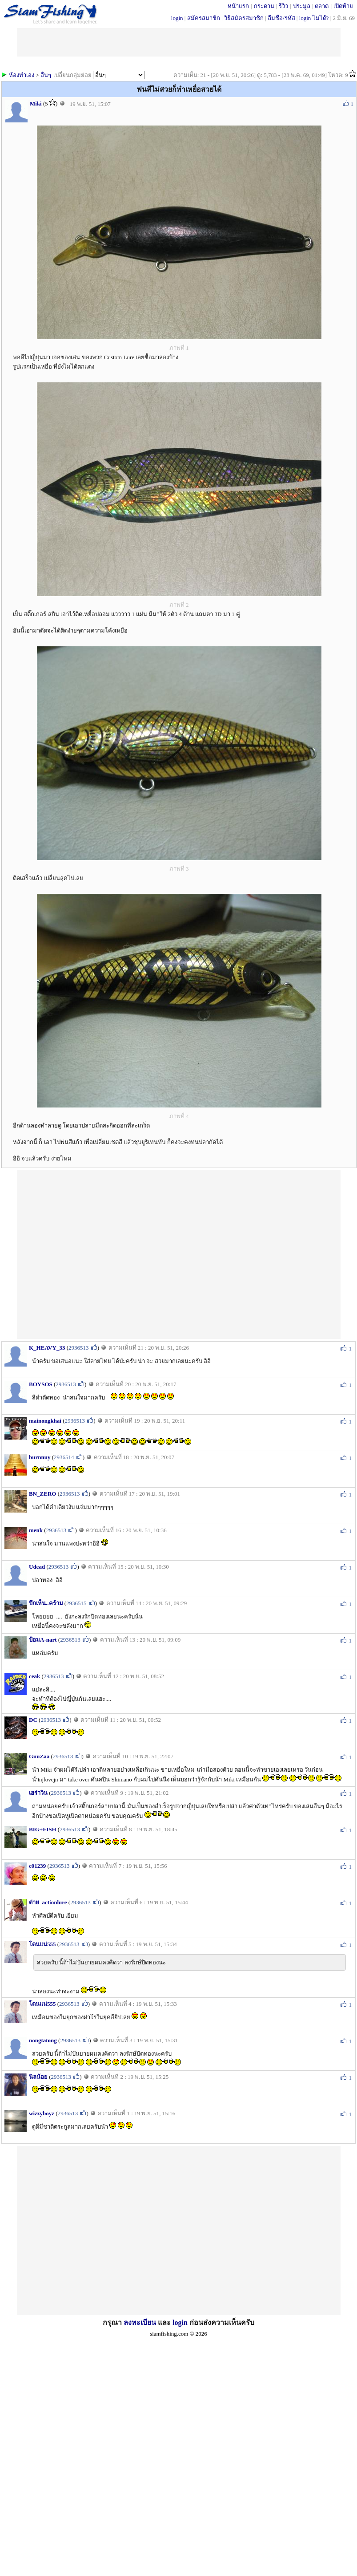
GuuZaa (39, 1756)
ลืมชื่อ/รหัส (281, 18)
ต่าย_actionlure (48, 1902)
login (177, 18)
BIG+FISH (42, 1829)
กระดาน (264, 6)
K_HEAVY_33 (47, 1347)
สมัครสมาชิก (203, 18)
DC (33, 1719)
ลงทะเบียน (140, 2322)
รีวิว (283, 6)
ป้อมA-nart (43, 1639)
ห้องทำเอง (21, 75)
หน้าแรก (238, 6)
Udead (37, 1566)
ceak (34, 1676)
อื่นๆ (45, 75)
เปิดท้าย (343, 6)
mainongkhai (45, 1420)
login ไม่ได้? (314, 18)
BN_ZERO (42, 1493)
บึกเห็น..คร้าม (46, 1603)
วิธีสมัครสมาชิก (244, 18)
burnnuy (39, 1457)
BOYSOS (40, 1384)
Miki (36, 103)
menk (36, 1530)
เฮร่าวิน (38, 1792)
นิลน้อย (38, 2076)
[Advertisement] (99, 1253)
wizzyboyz (41, 2113)
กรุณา (113, 2322)
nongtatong (43, 2040)
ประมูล (301, 6)
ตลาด (322, 6)
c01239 (37, 1865)
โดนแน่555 (42, 1944)
